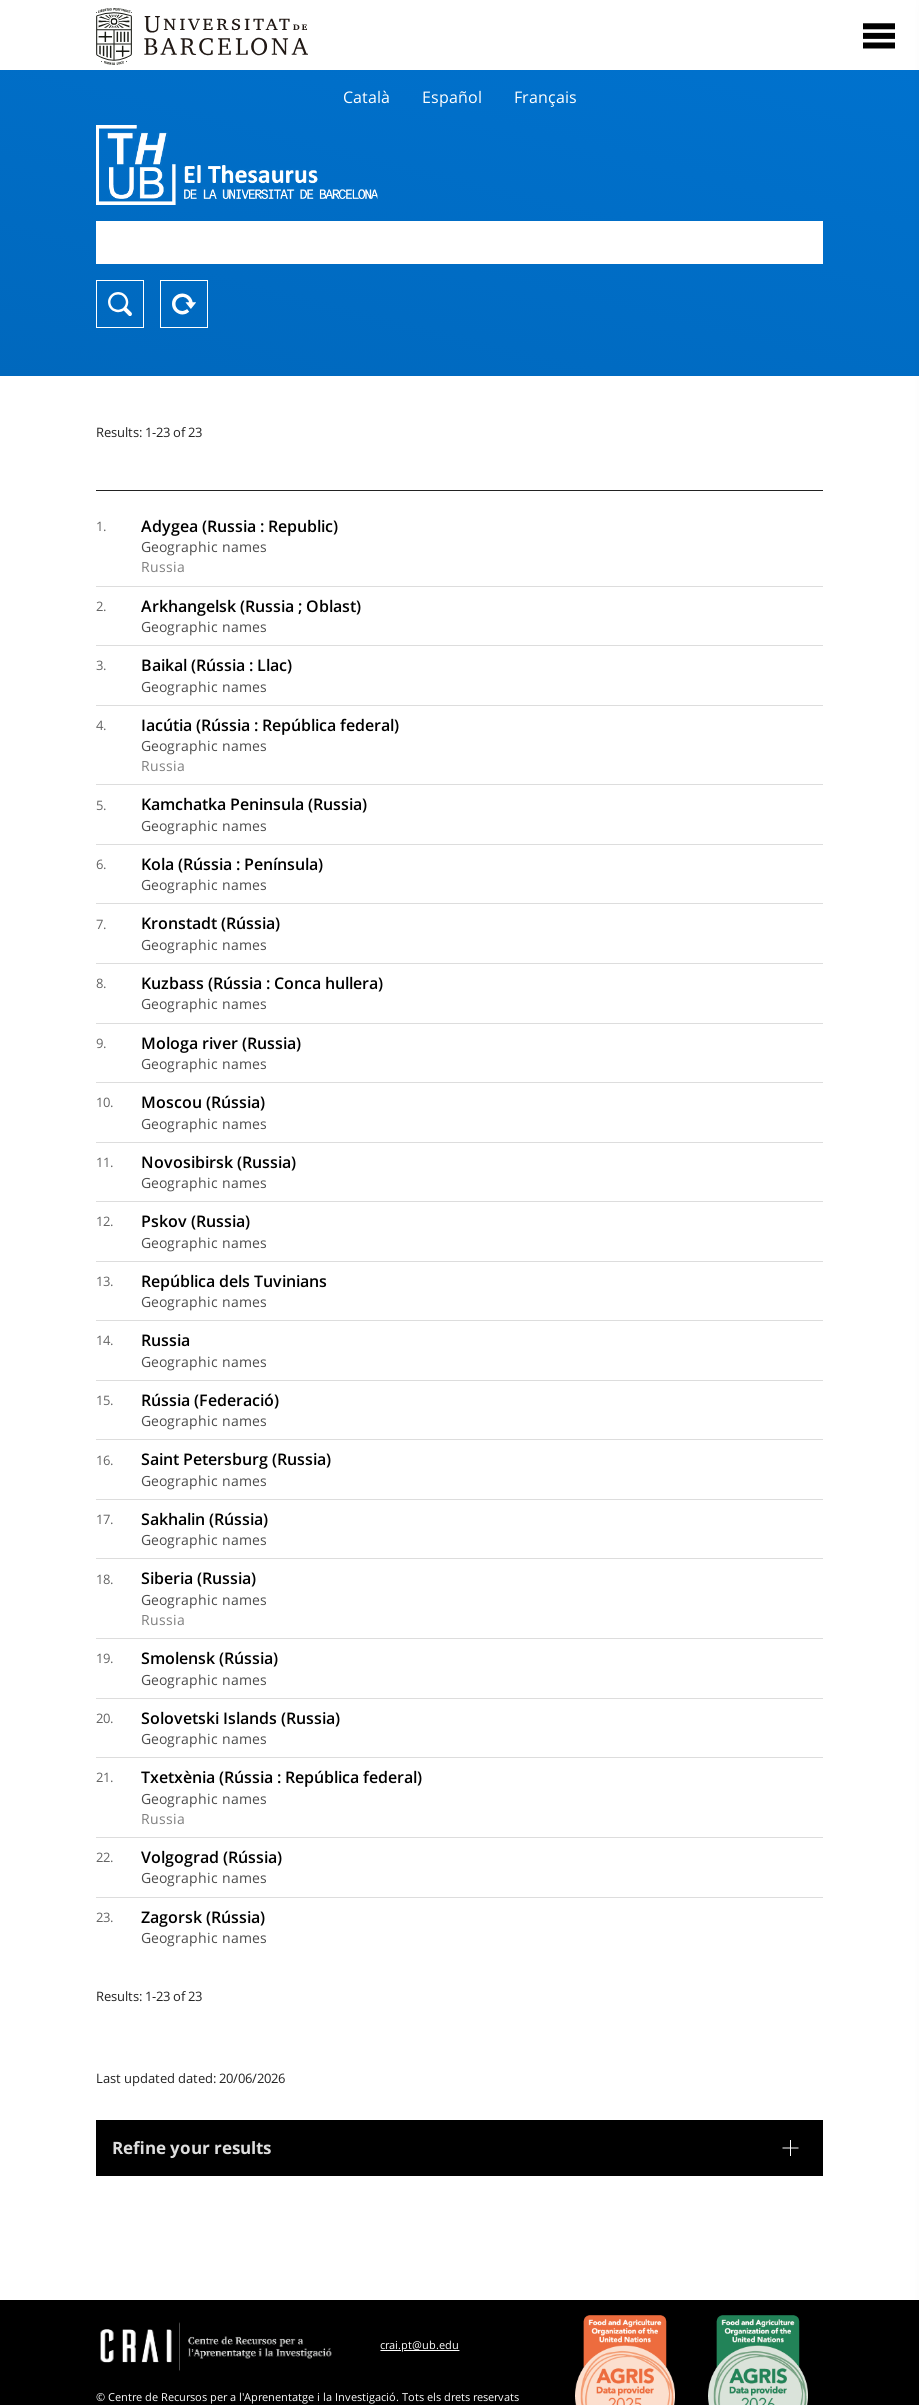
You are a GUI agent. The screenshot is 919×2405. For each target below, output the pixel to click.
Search (120, 304)
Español (452, 97)
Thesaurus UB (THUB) (350, 165)
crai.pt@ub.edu (419, 2344)
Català (366, 97)
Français (545, 97)
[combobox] (459, 242)
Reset (184, 304)
